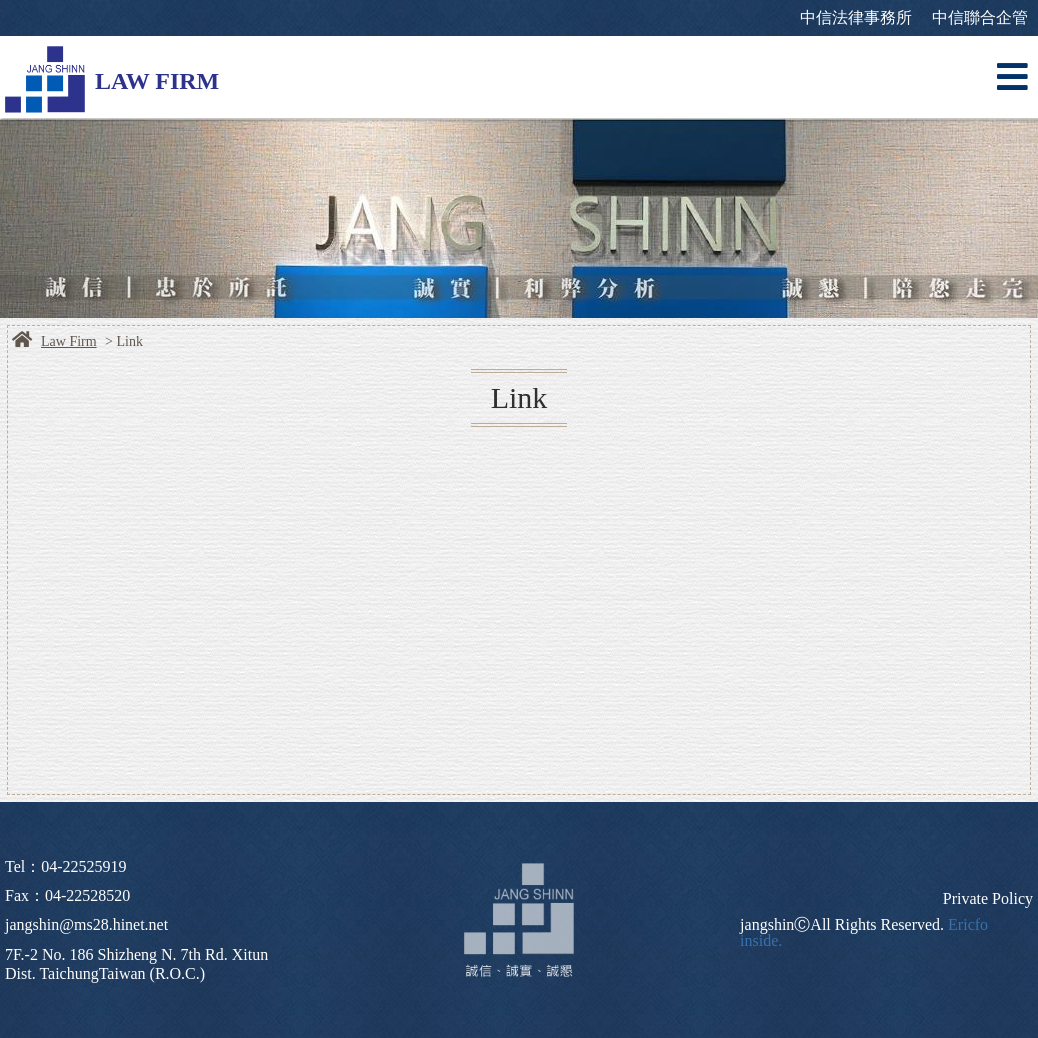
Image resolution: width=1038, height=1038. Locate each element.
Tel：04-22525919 (66, 866)
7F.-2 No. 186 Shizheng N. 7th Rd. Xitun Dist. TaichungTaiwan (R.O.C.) (136, 964)
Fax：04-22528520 (67, 895)
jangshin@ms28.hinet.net (86, 924)
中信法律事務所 (856, 17)
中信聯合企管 (980, 17)
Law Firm (69, 342)
